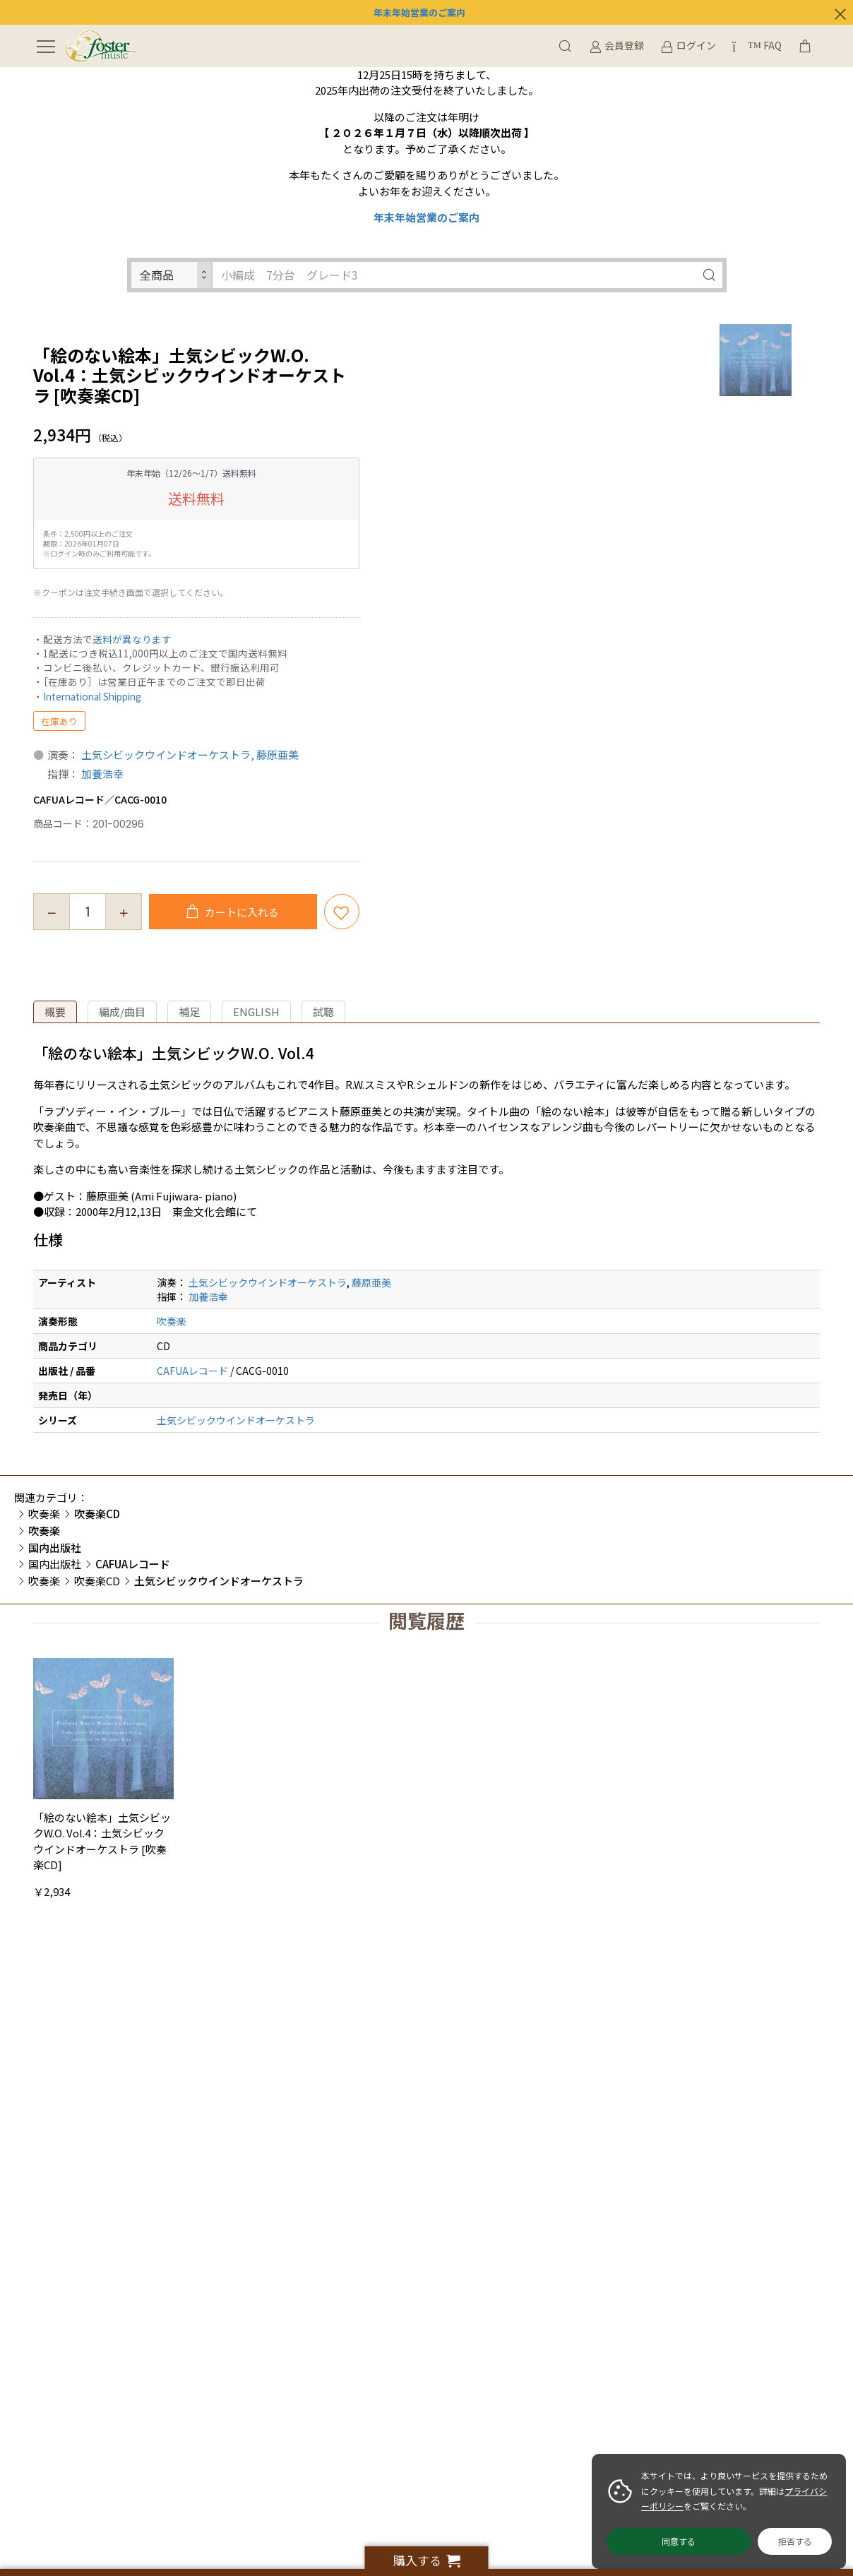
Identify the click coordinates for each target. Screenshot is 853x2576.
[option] (756, 360)
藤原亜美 (277, 754)
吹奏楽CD (97, 1580)
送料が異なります (132, 639)
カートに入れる (241, 912)
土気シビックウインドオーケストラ (166, 754)
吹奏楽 (171, 1321)
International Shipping (92, 696)
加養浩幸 (102, 773)
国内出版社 (54, 1563)
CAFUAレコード (192, 1371)
